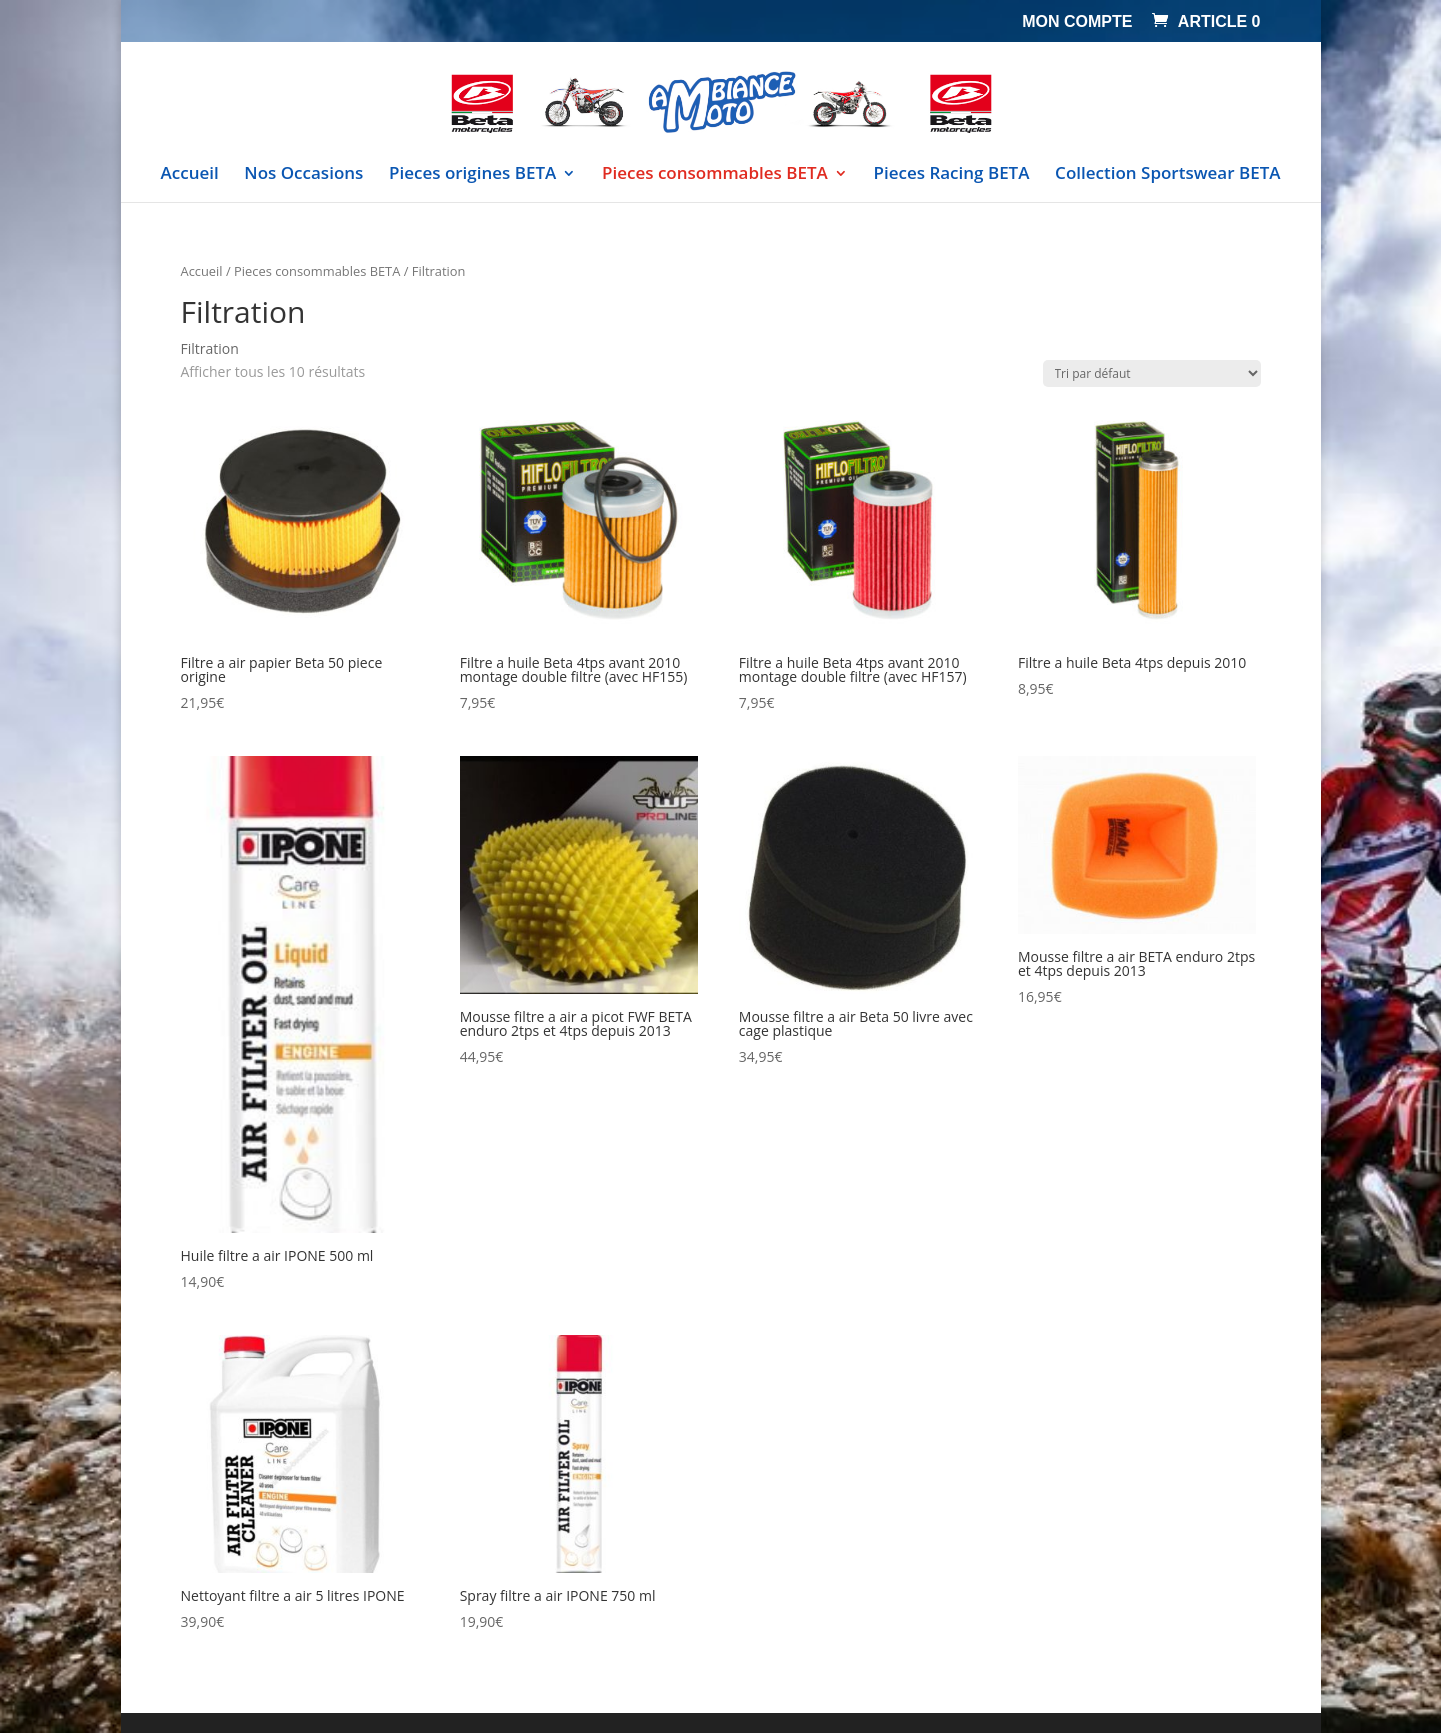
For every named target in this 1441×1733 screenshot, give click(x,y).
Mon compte (1077, 22)
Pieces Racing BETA (951, 175)
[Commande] (1152, 373)
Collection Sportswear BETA (1167, 175)
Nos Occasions (303, 175)
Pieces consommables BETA (715, 175)
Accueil (190, 175)
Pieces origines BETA (472, 175)
